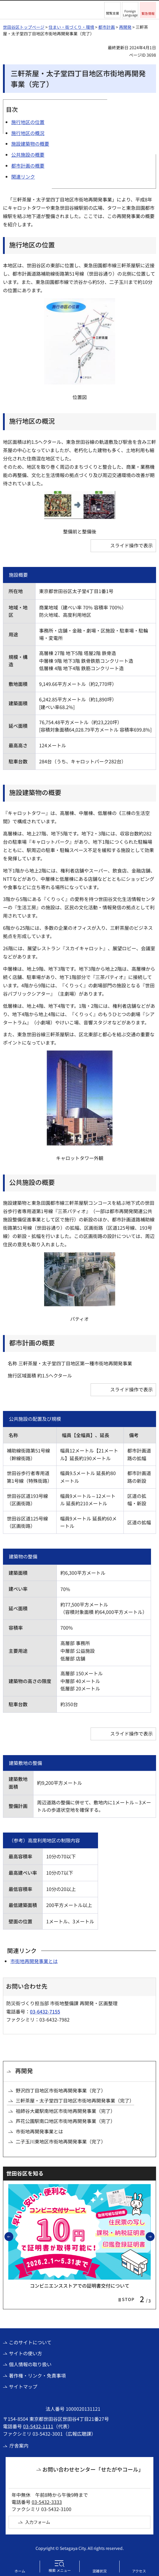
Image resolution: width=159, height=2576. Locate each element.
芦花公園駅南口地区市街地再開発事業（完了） (65, 2121)
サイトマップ (23, 2386)
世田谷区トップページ (23, 27)
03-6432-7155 (45, 2011)
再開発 (125, 27)
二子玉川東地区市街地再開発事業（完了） (61, 2141)
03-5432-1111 (38, 2426)
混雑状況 (99, 2570)
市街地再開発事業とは (34, 1961)
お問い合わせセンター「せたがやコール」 (93, 2469)
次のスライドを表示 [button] (154, 2236)
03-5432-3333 (47, 2501)
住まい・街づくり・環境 (71, 27)
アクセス (139, 2570)
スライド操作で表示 (131, 545)
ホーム (20, 2570)
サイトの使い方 (25, 2353)
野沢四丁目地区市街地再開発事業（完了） (61, 2090)
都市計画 (106, 27)
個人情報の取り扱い (30, 2364)
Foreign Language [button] (130, 13)
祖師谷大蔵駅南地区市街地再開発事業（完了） (65, 2111)
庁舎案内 (18, 2445)
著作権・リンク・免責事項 (37, 2375)
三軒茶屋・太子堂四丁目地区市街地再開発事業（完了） (75, 2100)
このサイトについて (30, 2342)
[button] (112, 10)
